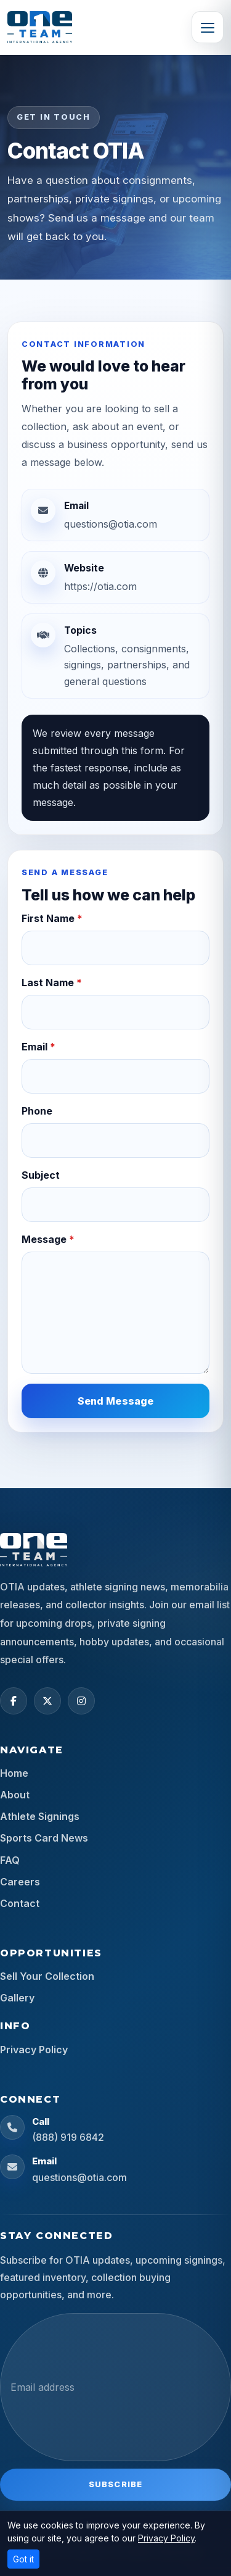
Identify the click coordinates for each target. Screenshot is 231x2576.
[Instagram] (81, 1700)
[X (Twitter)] (47, 1700)
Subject (41, 1175)
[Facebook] (13, 1700)
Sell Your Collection (47, 1976)
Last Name (52, 982)
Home (14, 1773)
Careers (20, 1882)
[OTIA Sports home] (33, 1549)
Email (38, 1047)
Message (48, 1239)
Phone (37, 1111)
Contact (19, 1903)
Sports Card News (44, 1838)
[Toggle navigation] (208, 27)
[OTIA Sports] (39, 27)
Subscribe (115, 2484)
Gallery (17, 1998)
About (15, 1795)
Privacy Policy (34, 2049)
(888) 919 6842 (68, 2137)
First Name (52, 918)
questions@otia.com (79, 2177)
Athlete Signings (39, 1816)
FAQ (10, 1860)
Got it (23, 2559)
